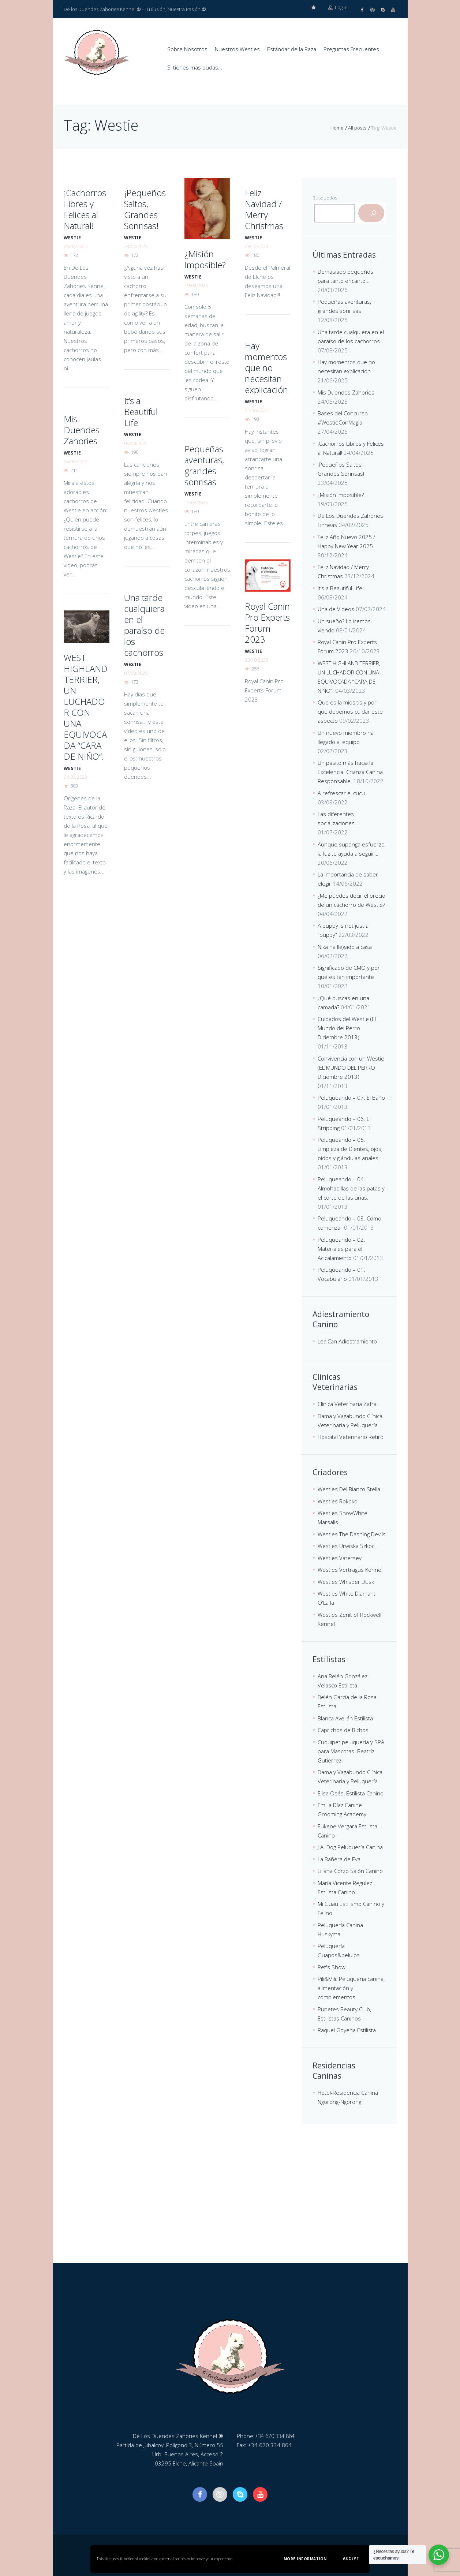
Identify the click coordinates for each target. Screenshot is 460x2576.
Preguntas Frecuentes (351, 49)
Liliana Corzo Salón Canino (350, 1870)
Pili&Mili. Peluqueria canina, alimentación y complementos (351, 1987)
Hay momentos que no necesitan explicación (266, 367)
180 (195, 294)
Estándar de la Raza (291, 49)
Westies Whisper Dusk (346, 1581)
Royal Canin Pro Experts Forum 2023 (267, 622)
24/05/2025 (75, 461)
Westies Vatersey (340, 1557)
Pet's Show (331, 1966)
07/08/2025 (135, 672)
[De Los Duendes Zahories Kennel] (230, 2208)
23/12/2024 (256, 246)
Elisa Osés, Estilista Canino (351, 1793)
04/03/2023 (75, 776)
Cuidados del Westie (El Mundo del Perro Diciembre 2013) (347, 1027)
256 (255, 668)
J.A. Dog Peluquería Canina (350, 1846)
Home (337, 127)
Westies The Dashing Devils (352, 1533)
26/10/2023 (256, 659)
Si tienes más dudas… (194, 67)
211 (74, 470)
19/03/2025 (196, 285)
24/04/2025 (75, 246)
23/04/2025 (135, 246)
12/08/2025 (196, 502)
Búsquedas (325, 197)
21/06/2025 (256, 410)
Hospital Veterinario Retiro (351, 1436)
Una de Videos (336, 608)
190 (134, 451)
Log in (338, 9)
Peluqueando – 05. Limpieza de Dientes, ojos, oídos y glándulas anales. (350, 1148)
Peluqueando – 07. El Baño (351, 1097)
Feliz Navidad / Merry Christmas (264, 208)
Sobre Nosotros (187, 49)
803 (74, 785)
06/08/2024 (135, 443)
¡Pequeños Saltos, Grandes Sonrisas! (145, 208)
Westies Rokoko (338, 1500)
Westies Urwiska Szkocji (347, 1545)
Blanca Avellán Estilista (345, 1717)
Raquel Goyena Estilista (347, 2029)
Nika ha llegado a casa (345, 946)
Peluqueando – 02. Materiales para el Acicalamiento (341, 1248)
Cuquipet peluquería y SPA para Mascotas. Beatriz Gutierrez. (351, 1751)
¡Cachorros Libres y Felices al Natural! (85, 208)
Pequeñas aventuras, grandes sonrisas (204, 464)
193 (255, 418)
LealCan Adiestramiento (347, 1341)
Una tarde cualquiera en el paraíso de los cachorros (144, 624)
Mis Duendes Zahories (82, 429)
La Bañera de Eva (339, 1858)
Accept (351, 2558)
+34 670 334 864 (277, 2435)
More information (305, 2558)
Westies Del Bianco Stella (349, 1488)
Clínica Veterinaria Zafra (347, 1403)
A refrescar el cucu (341, 792)
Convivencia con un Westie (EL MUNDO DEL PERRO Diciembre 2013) (351, 1067)
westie (72, 237)
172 (74, 254)
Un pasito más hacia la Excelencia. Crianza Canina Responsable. (350, 771)
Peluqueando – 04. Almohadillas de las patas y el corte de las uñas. (351, 1188)
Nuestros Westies (237, 49)
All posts (357, 127)
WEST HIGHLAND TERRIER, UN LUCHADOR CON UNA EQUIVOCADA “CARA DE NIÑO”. (86, 706)
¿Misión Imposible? (205, 258)
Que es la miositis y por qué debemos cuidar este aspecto (350, 711)
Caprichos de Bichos (343, 1729)
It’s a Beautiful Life (141, 411)
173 (134, 681)
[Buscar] (371, 212)
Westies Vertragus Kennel (350, 1569)
